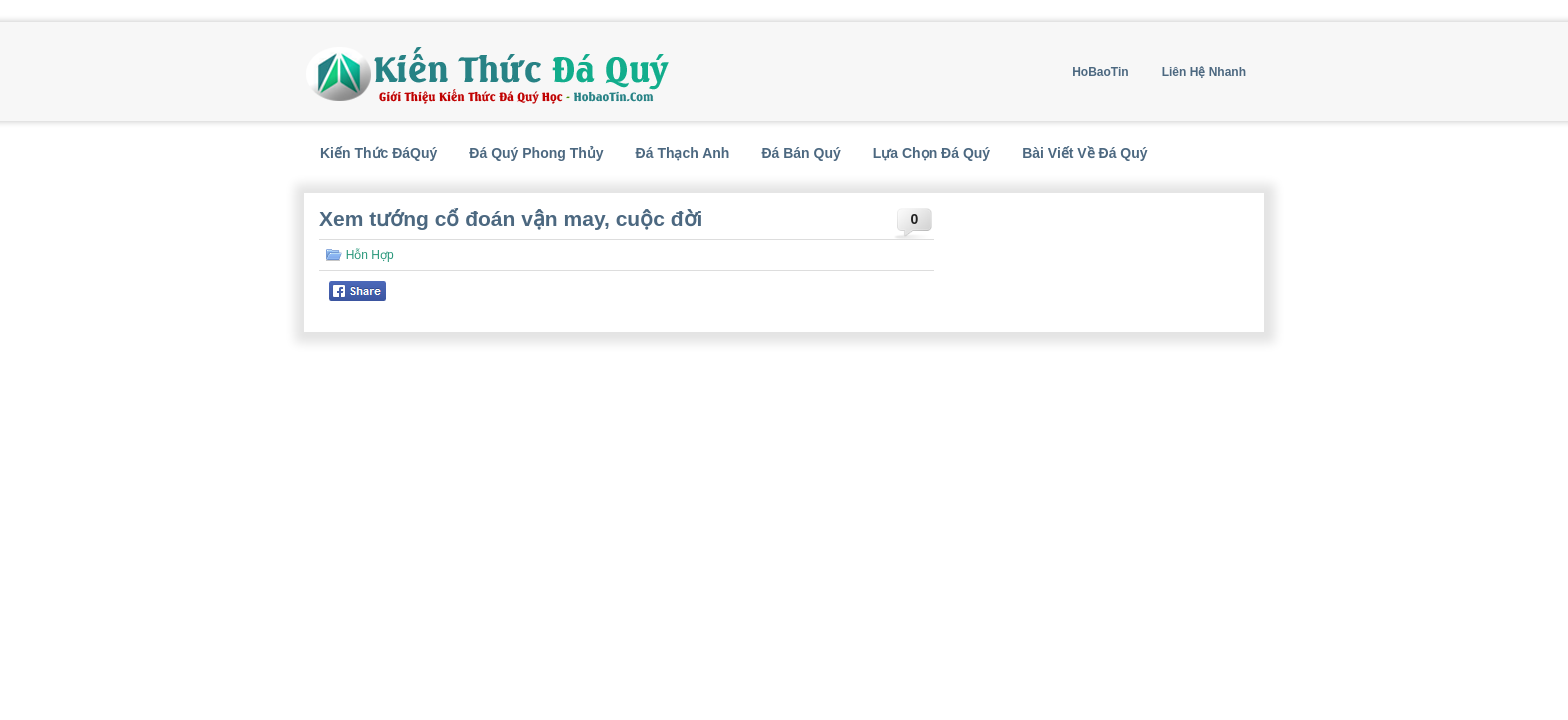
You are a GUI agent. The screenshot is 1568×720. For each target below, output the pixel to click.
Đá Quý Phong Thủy (536, 153)
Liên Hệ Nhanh (1204, 72)
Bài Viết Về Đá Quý (1084, 153)
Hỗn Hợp (370, 255)
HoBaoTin (1100, 72)
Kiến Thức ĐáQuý (378, 153)
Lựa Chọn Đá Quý (931, 153)
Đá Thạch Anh (683, 153)
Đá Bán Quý (800, 153)
